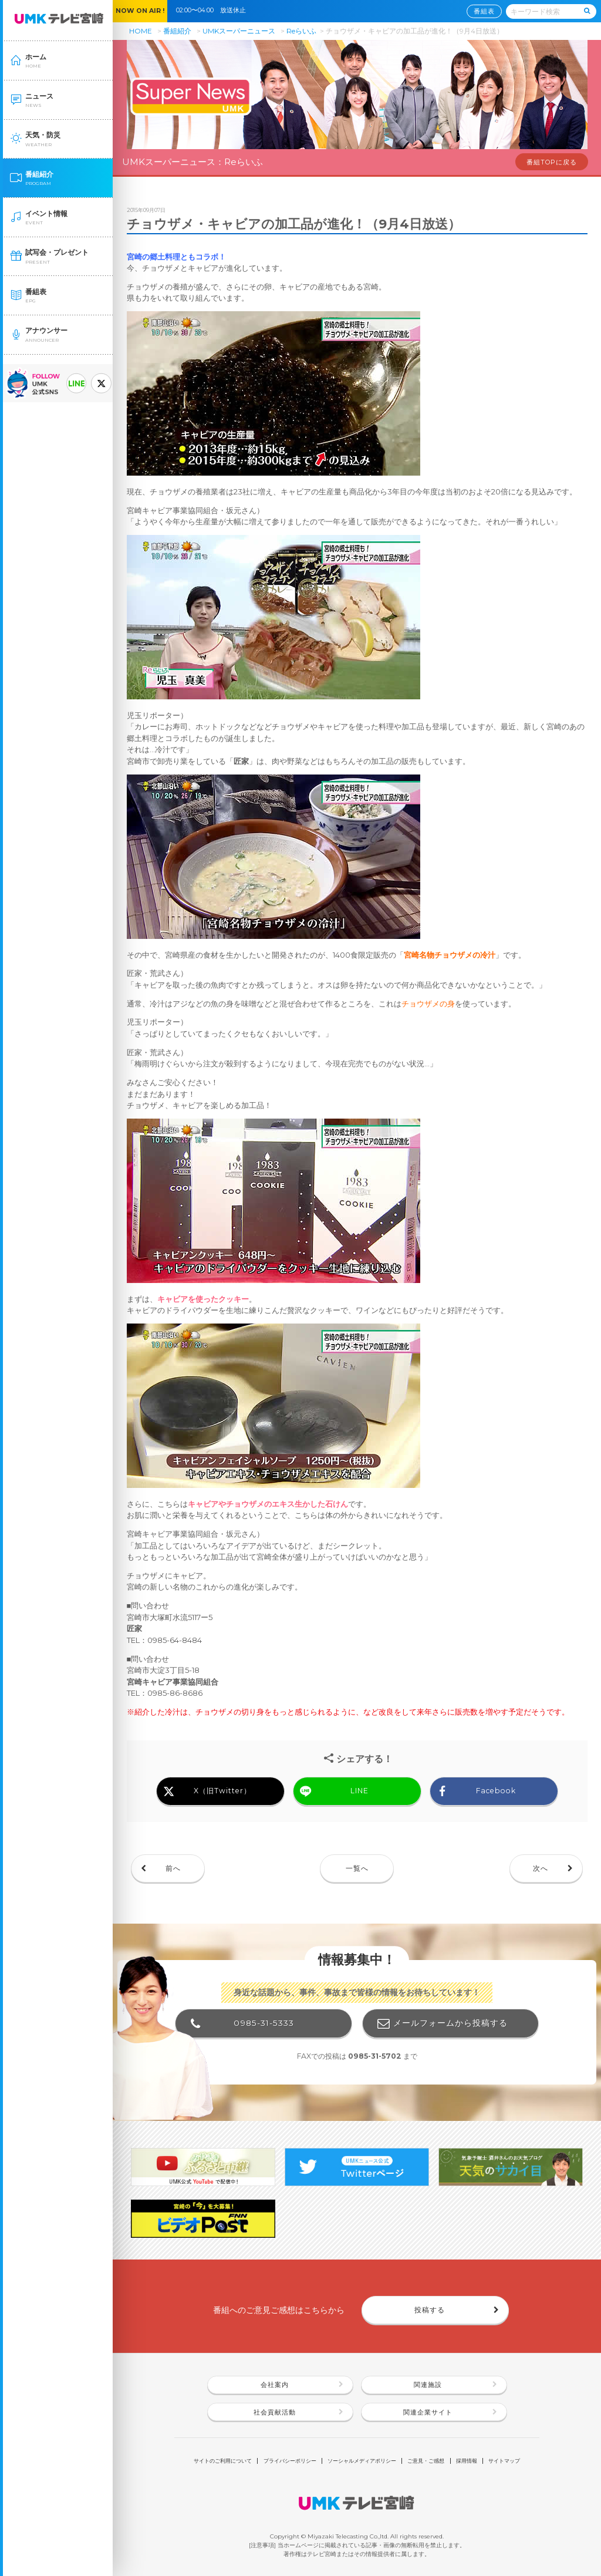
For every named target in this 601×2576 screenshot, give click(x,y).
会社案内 (275, 2385)
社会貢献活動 (275, 2412)
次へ (540, 1868)
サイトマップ (504, 2460)
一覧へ (357, 1868)
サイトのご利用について (223, 2460)
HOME (140, 30)
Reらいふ (301, 30)
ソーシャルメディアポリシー (361, 2460)
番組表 (484, 11)
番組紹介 (177, 30)
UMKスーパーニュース (238, 30)
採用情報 (466, 2460)
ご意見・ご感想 (425, 2460)
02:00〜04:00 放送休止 (214, 10)
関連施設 (428, 2385)
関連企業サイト (428, 2412)
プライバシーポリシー (290, 2460)
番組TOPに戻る (551, 162)
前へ (173, 1868)
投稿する (429, 2309)
